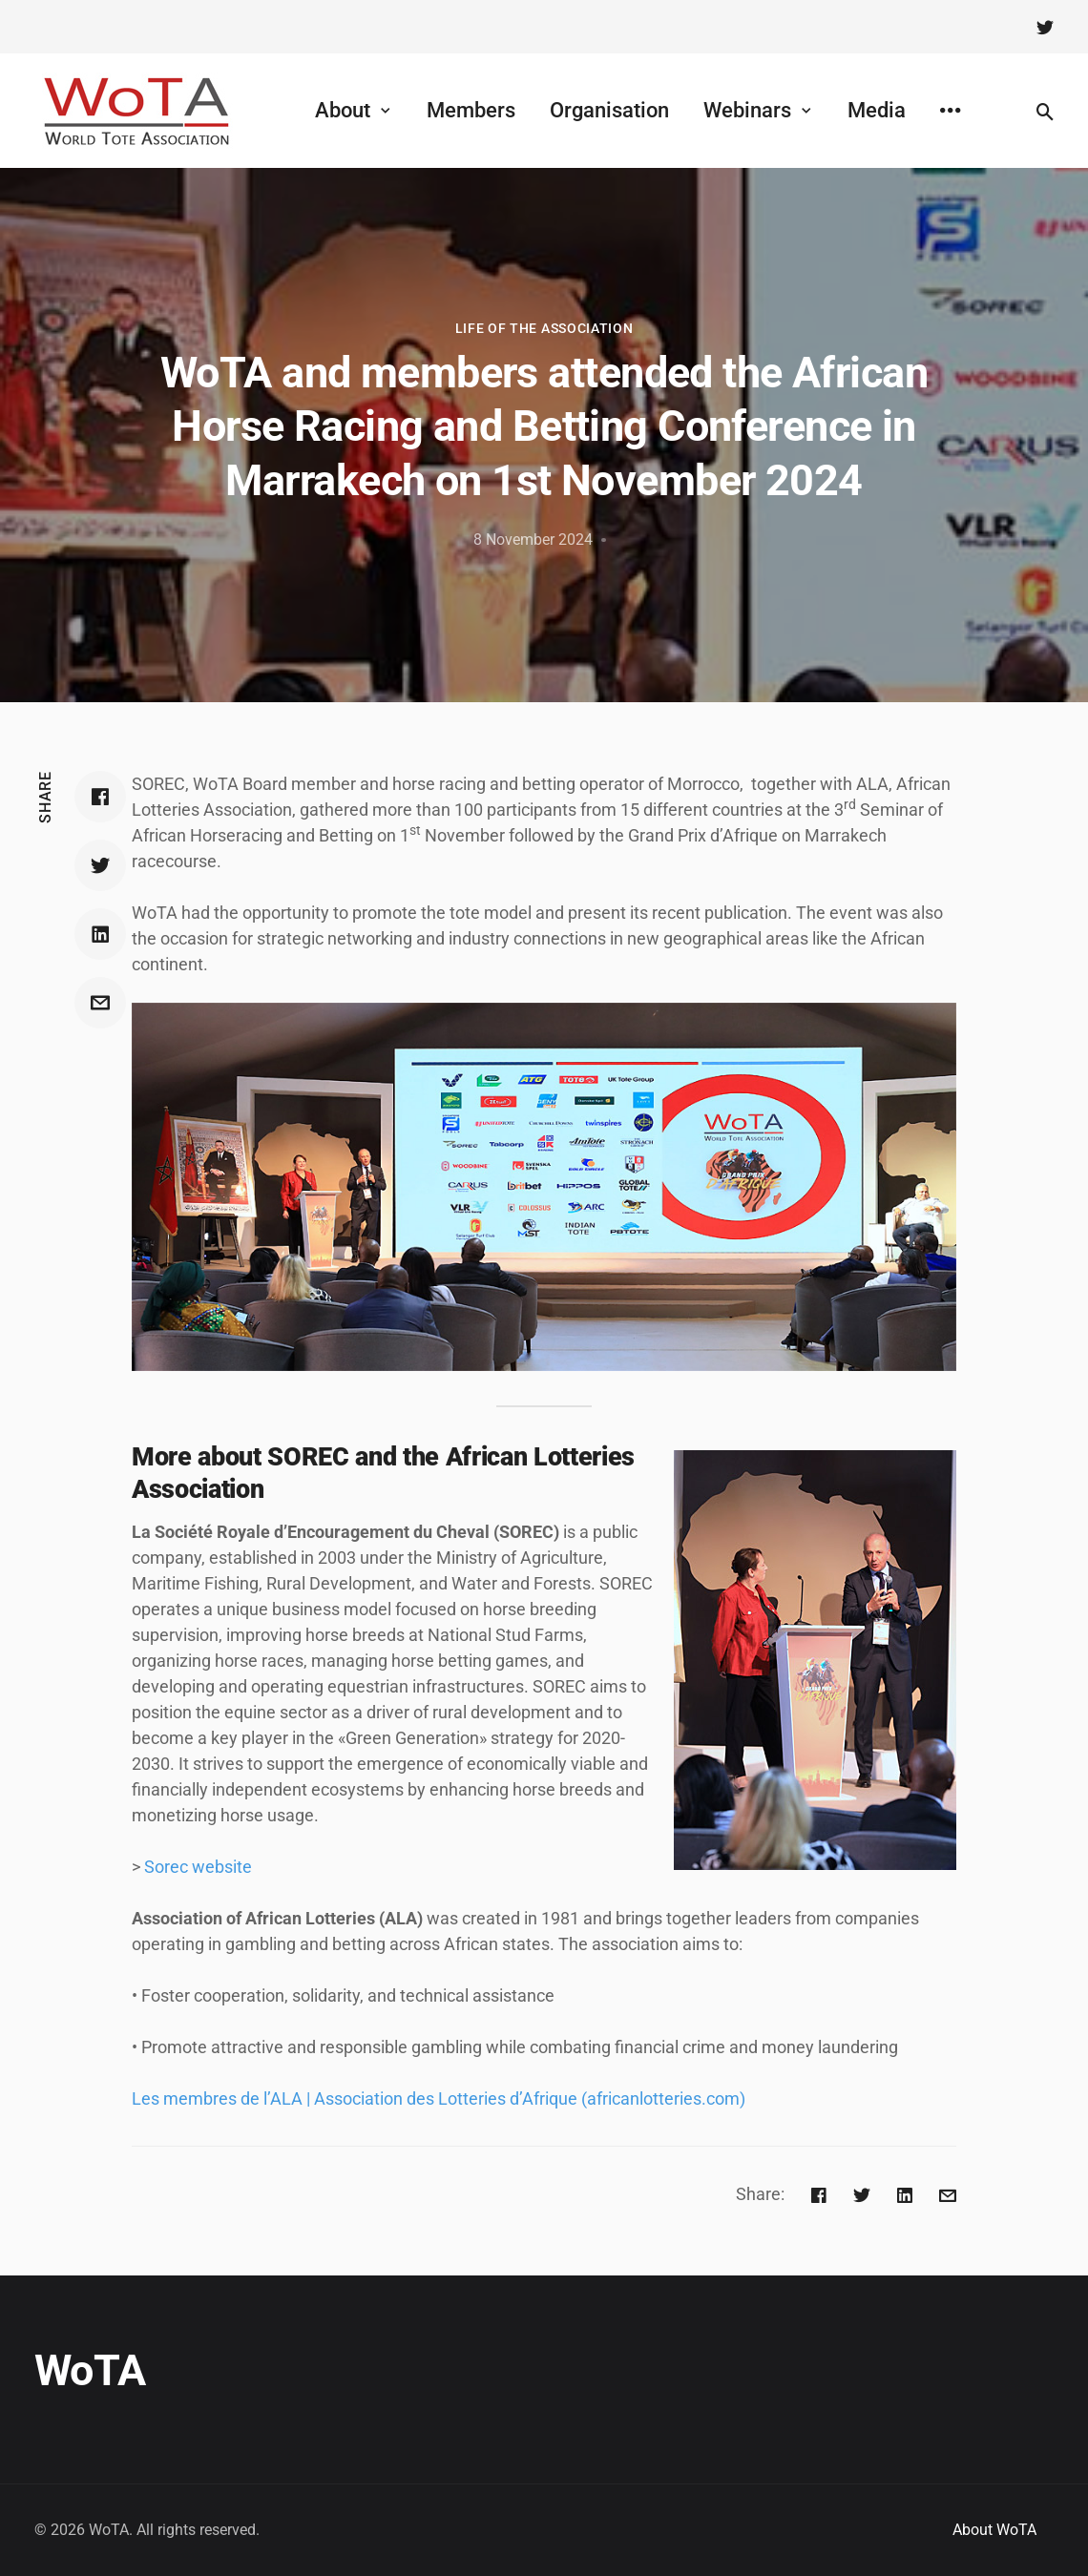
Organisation (609, 110)
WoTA (90, 2370)
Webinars (747, 110)
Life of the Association (544, 328)
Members (471, 110)
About (342, 110)
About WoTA (994, 2530)
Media (876, 110)
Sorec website (198, 1867)
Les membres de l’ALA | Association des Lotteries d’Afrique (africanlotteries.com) (438, 2098)
